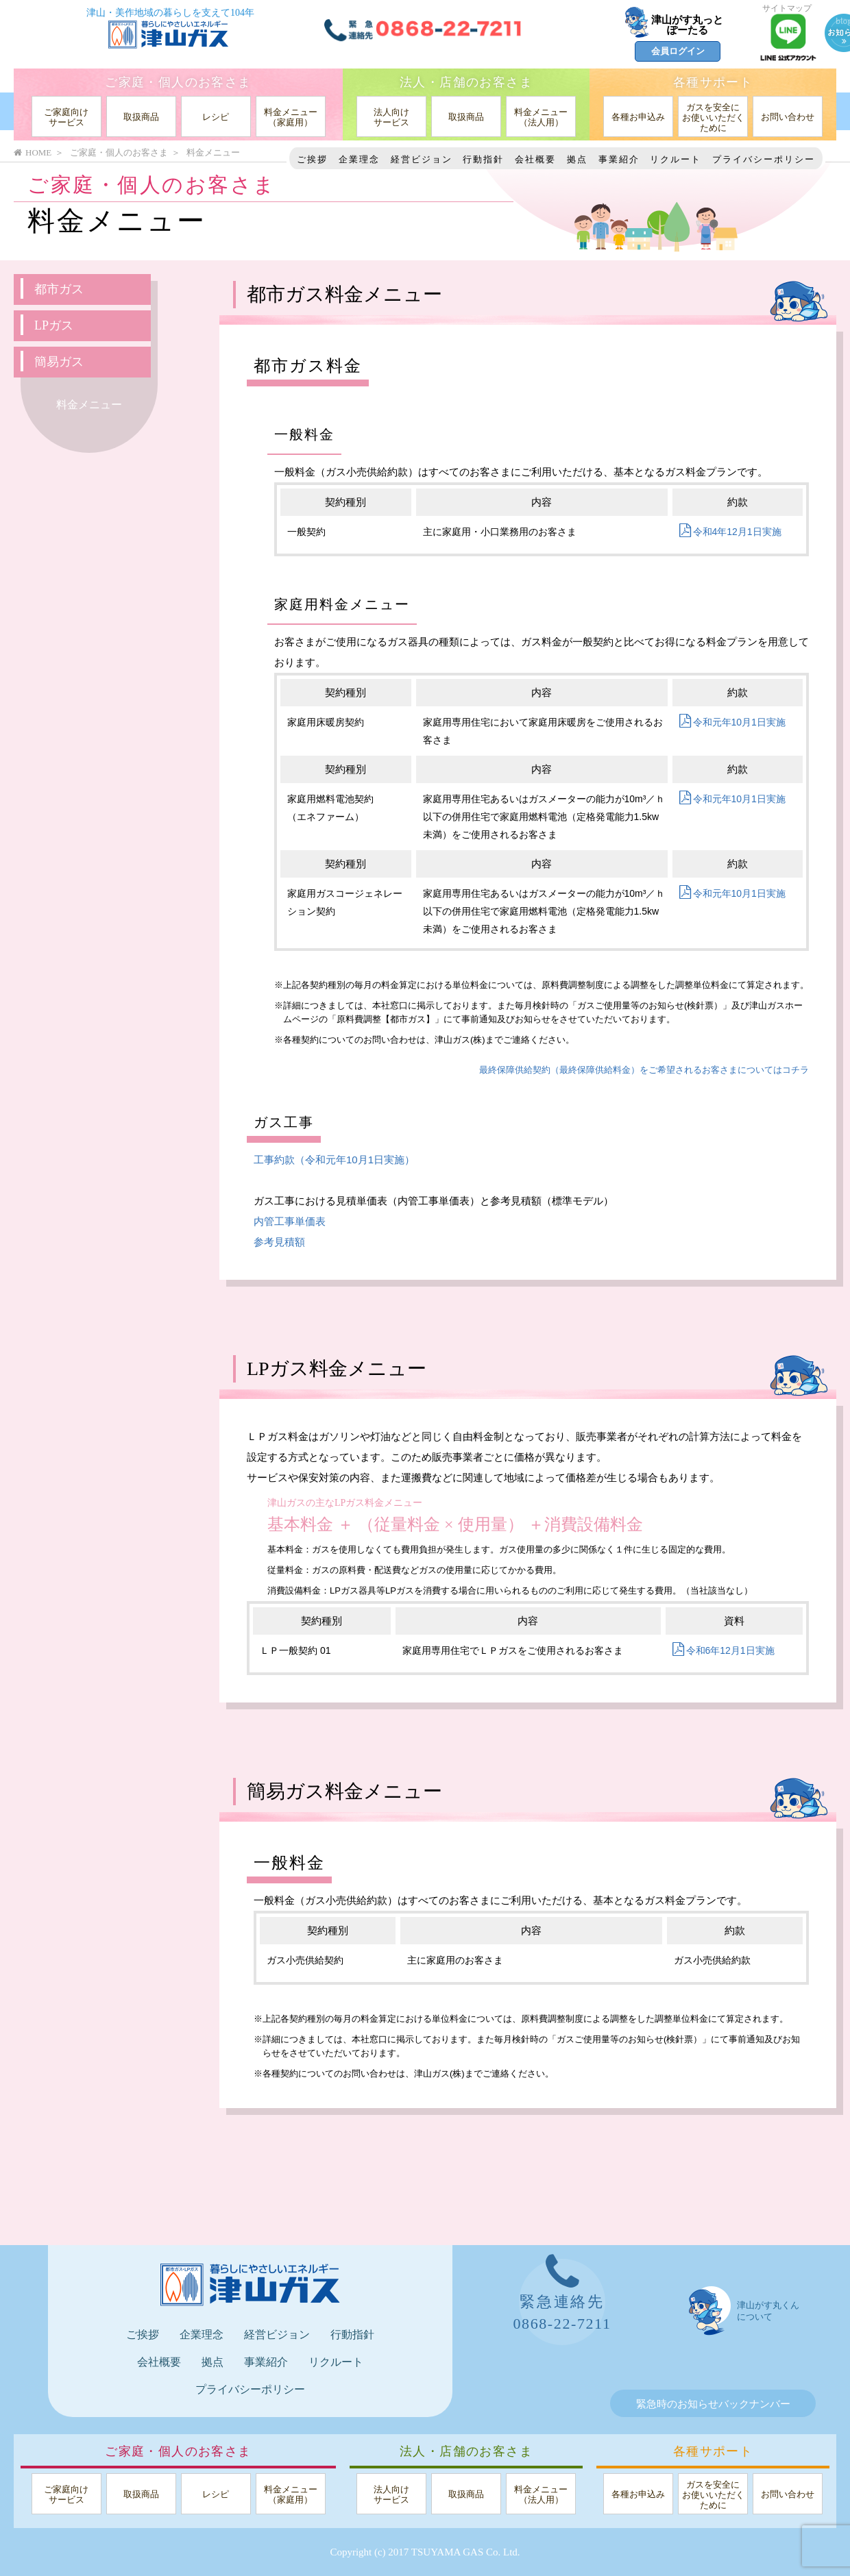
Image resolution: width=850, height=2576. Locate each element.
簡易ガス (59, 362)
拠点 (577, 159)
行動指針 (483, 159)
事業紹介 (619, 159)
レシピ (215, 117)
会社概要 (535, 159)
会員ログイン (678, 51)
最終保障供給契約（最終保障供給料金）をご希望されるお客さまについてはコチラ (644, 1070)
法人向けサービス (391, 117)
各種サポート (713, 82)
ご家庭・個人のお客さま (178, 82)
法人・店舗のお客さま (466, 82)
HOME (32, 152)
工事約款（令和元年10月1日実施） (334, 1159)
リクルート (675, 159)
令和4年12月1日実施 (730, 531)
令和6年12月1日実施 (723, 1650)
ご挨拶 (312, 159)
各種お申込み (638, 117)
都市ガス (59, 289)
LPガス (53, 325)
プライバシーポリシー (763, 159)
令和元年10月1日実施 (732, 722)
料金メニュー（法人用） (541, 117)
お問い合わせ (787, 117)
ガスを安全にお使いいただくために (713, 117)
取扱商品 (141, 117)
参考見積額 (279, 1242)
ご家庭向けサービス (66, 117)
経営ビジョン (421, 159)
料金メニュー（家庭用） (290, 117)
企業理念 (359, 159)
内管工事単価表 (290, 1221)
